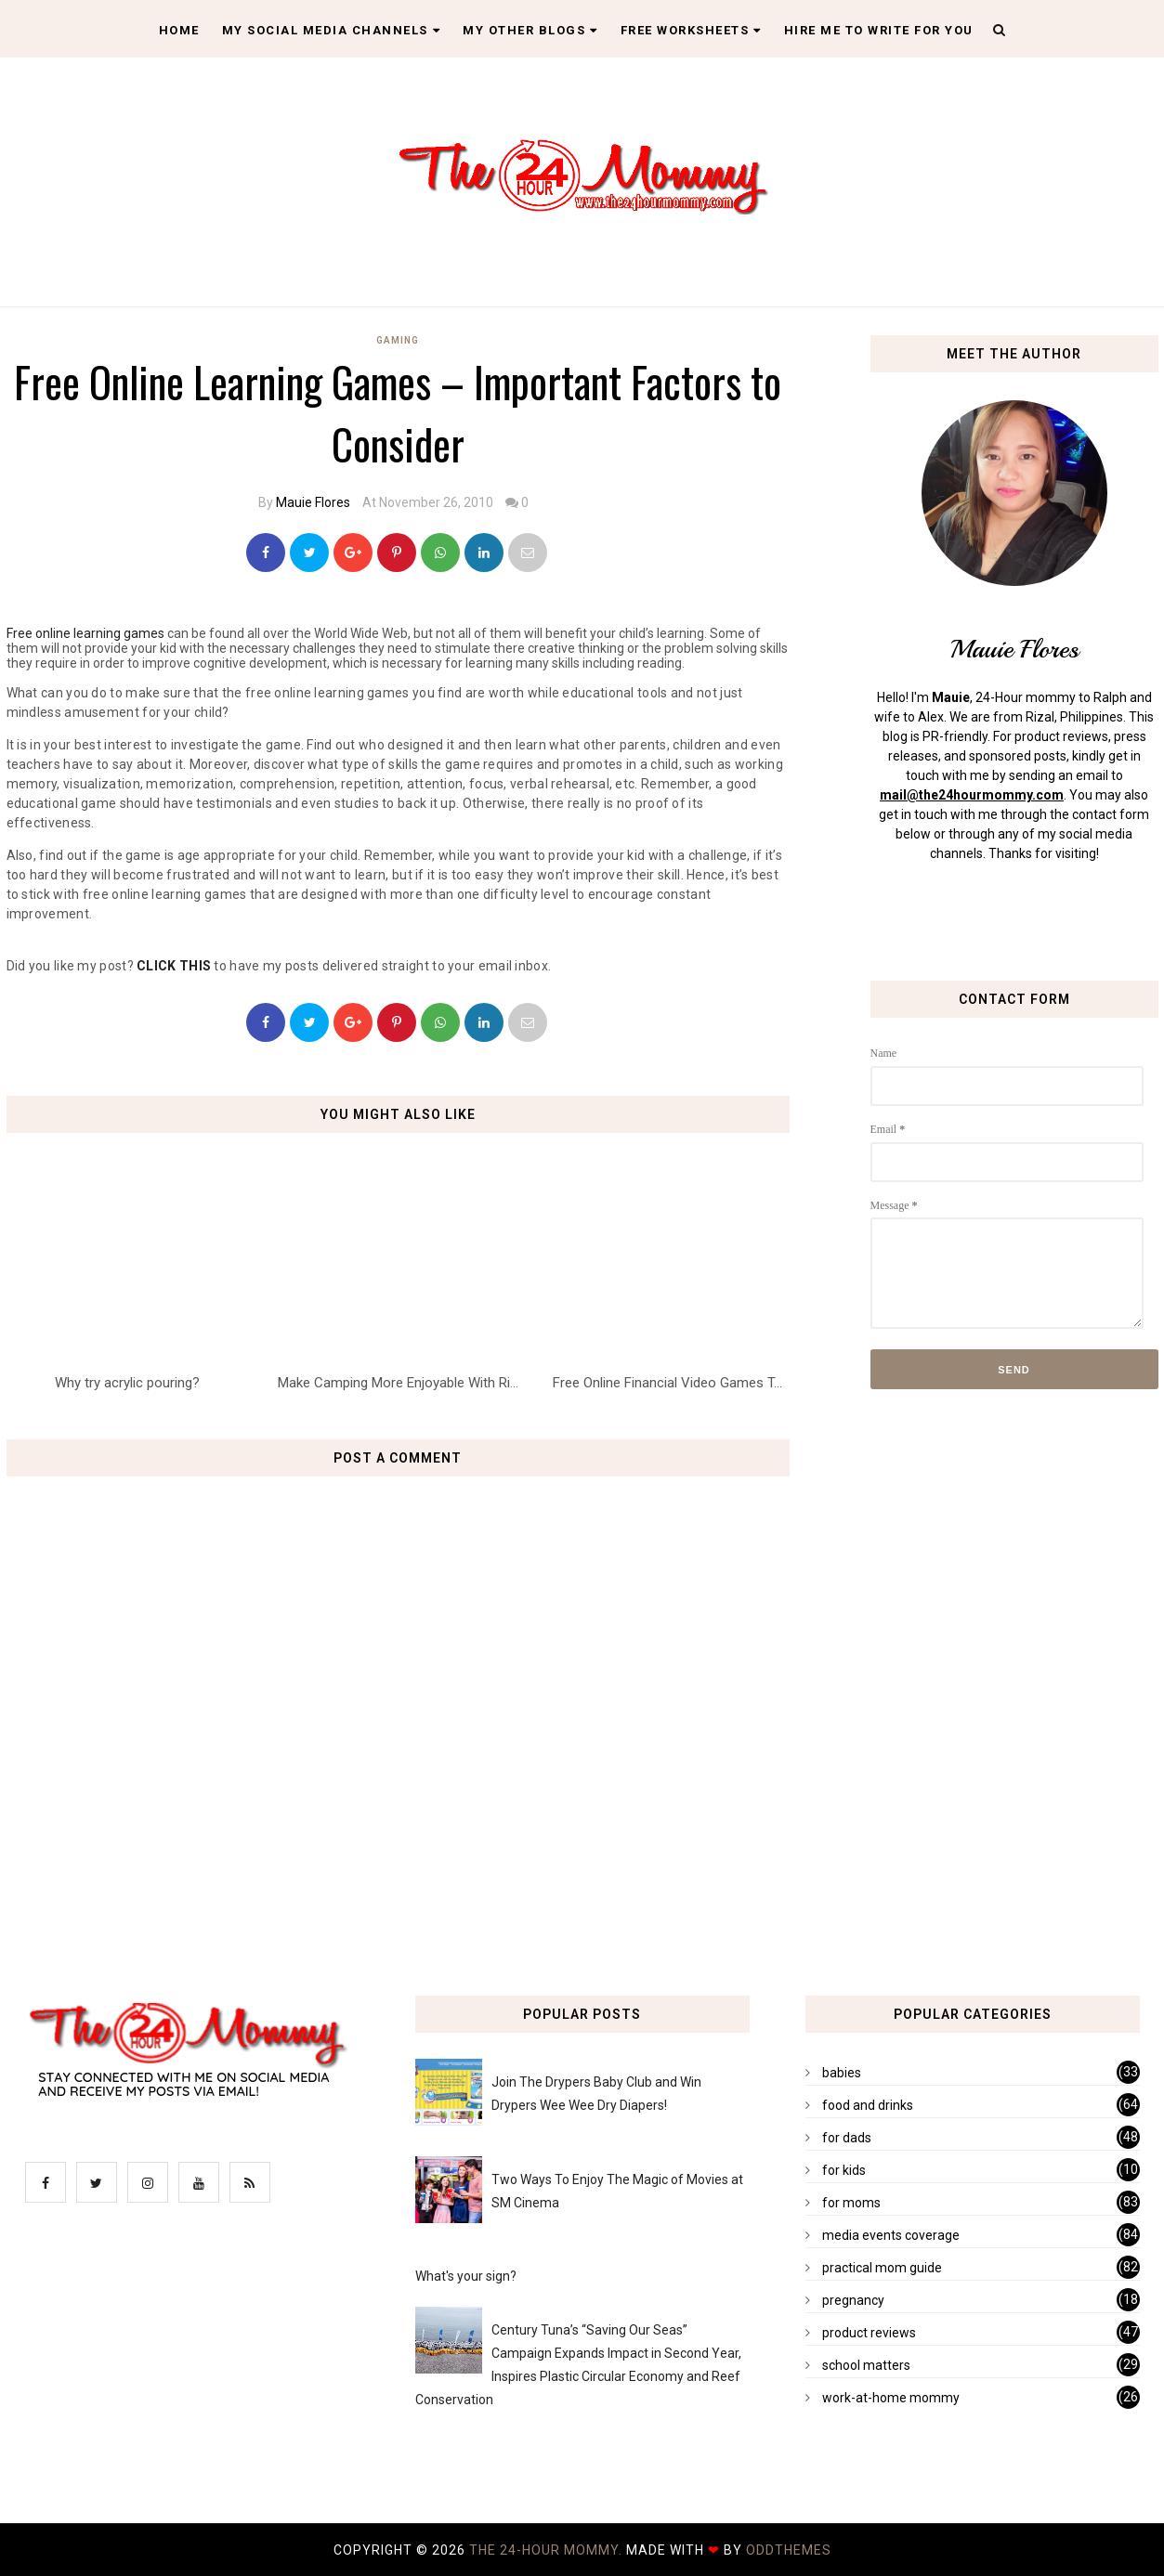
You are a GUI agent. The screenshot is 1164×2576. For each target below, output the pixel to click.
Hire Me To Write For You (879, 30)
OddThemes (788, 2550)
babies (841, 2072)
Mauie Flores (313, 502)
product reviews (869, 2332)
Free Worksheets (691, 30)
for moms (851, 2202)
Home (179, 30)
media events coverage (891, 2235)
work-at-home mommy (891, 2397)
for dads (846, 2137)
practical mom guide (882, 2267)
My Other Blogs (530, 30)
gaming (397, 340)
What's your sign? (466, 2276)
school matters (866, 2365)
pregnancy (853, 2300)
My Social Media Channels (331, 30)
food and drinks (867, 2105)
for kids (844, 2170)
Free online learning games (85, 633)
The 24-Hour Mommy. (547, 2550)
